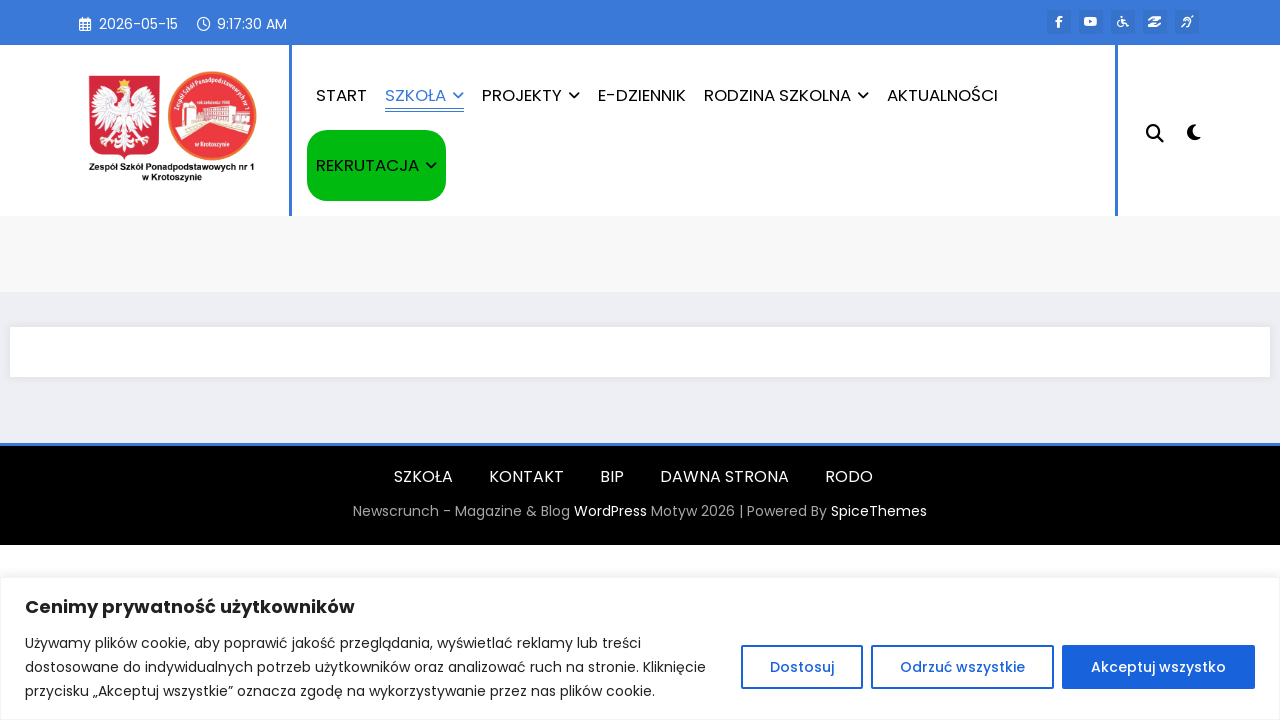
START (341, 95)
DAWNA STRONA (724, 476)
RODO (849, 476)
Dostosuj (802, 667)
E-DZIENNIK (642, 95)
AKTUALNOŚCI (942, 95)
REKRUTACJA (376, 165)
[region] (640, 648)
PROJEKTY (531, 95)
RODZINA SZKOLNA (786, 95)
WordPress (610, 511)
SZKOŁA (424, 95)
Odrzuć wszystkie (962, 667)
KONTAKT (526, 476)
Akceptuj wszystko (1158, 667)
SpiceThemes (879, 511)
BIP (612, 476)
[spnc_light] (1194, 130)
